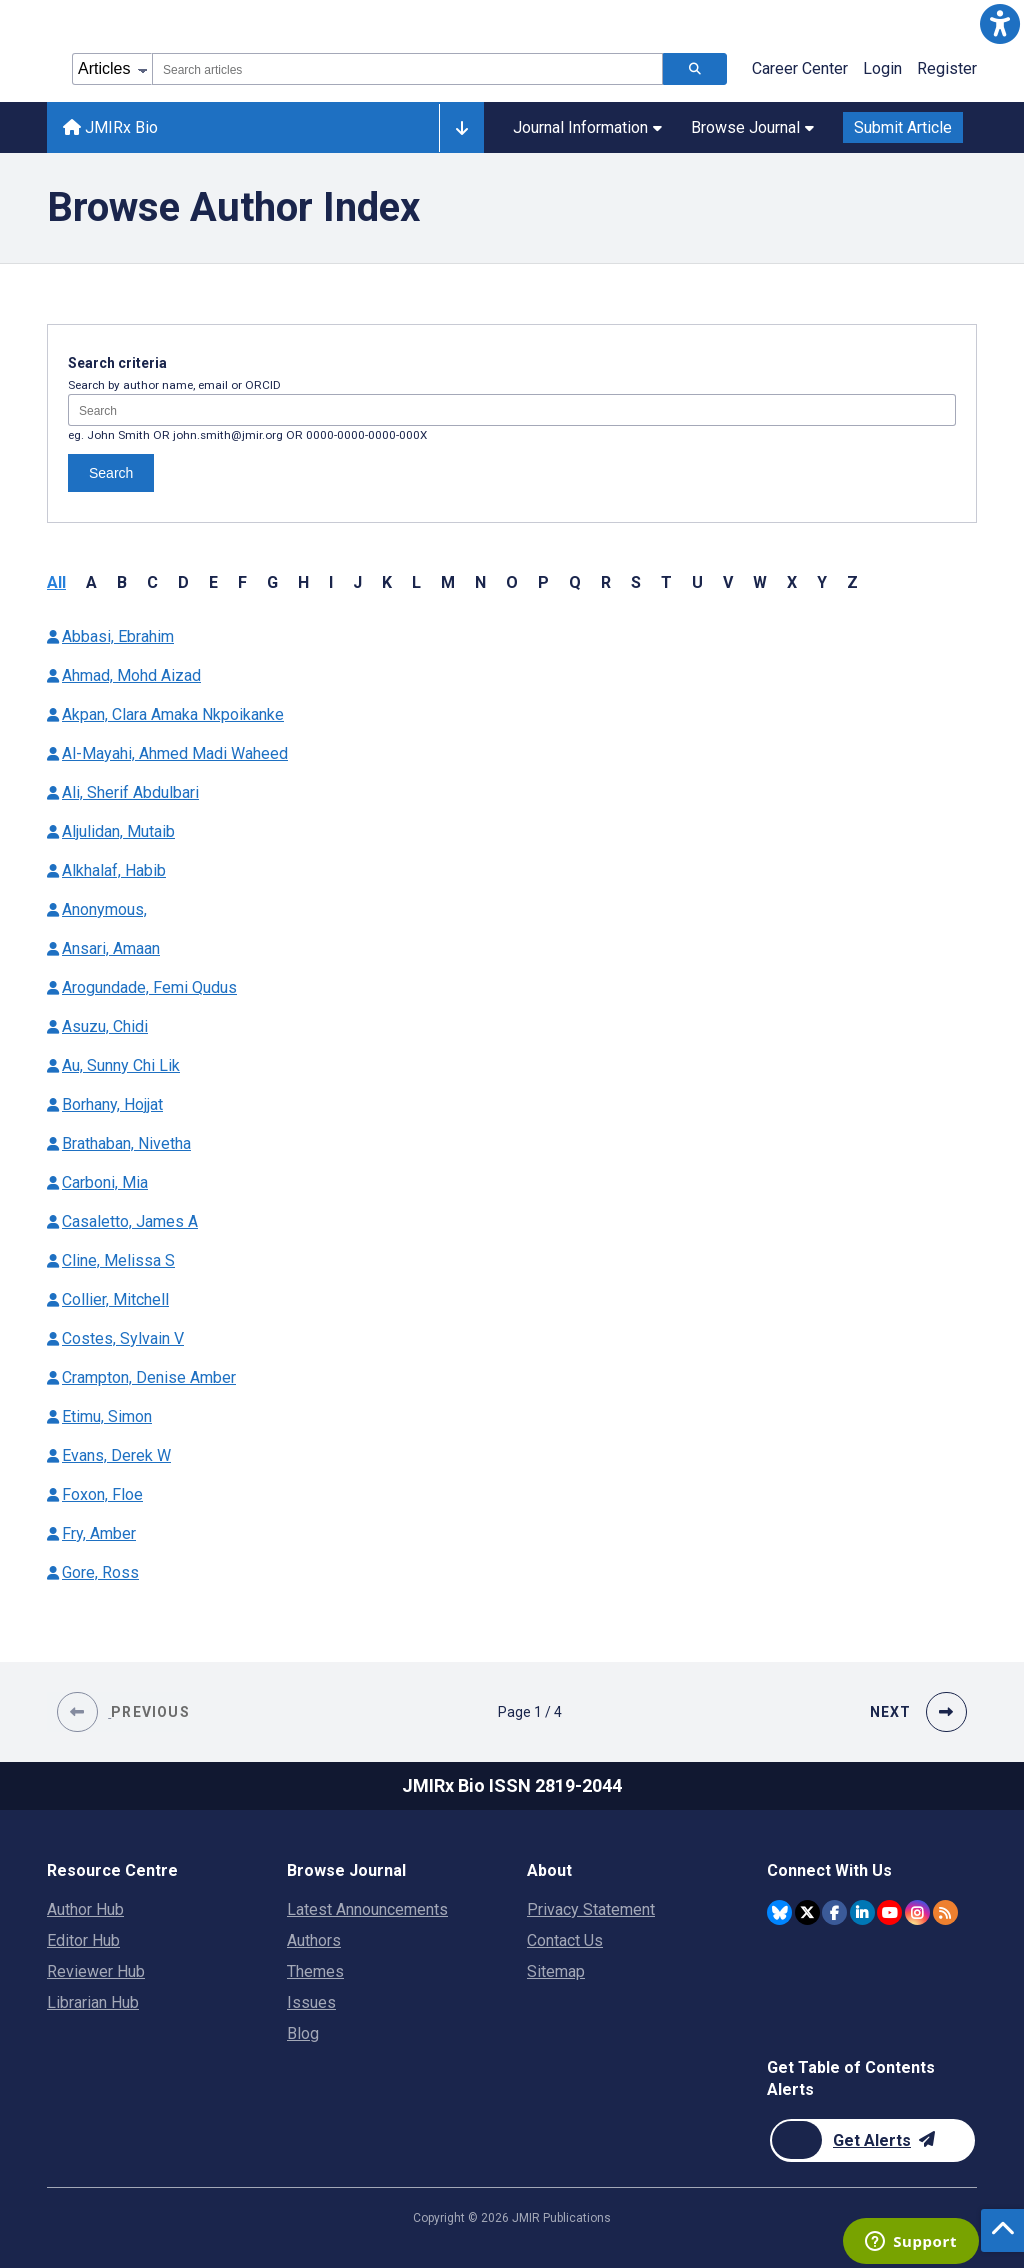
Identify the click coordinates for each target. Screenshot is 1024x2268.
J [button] (357, 582)
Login (882, 68)
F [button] (242, 582)
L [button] (416, 582)
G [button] (272, 582)
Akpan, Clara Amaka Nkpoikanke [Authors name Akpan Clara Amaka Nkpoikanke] (173, 714)
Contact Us (565, 1940)
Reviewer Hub (96, 1971)
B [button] (122, 582)
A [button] (91, 582)
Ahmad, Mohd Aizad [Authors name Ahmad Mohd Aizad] (131, 675)
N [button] (480, 582)
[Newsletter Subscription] (872, 2140)
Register (947, 68)
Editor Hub (83, 1940)
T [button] (666, 582)
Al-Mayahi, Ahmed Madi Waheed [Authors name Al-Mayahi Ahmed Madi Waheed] (175, 753)
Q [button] (575, 582)
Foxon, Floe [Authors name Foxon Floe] (102, 1494)
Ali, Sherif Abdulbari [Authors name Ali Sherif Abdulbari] (130, 792)
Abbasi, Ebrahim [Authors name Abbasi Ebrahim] (118, 636)
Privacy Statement (591, 1909)
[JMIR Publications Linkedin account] (862, 1912)
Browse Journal (752, 127)
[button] (1000, 24)
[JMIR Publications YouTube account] (889, 1912)
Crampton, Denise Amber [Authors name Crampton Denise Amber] (149, 1377)
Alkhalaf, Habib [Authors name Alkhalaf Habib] (114, 870)
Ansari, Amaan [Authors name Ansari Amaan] (111, 948)
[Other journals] (461, 128)
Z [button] (852, 582)
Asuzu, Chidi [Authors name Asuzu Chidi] (105, 1026)
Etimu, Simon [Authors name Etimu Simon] (107, 1416)
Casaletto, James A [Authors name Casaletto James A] (130, 1221)
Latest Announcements (367, 1909)
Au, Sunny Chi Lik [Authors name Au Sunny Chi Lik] (121, 1065)
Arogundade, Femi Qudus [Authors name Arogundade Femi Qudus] (149, 987)
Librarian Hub (93, 2002)
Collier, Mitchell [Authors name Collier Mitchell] (115, 1299)
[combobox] (407, 69)
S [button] (636, 582)
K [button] (387, 582)
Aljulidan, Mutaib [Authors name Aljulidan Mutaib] (118, 831)
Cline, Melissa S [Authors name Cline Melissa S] (118, 1260)
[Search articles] (695, 69)
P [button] (543, 582)
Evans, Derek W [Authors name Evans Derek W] (116, 1455)
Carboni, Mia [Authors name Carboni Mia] (105, 1182)
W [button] (760, 582)
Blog (303, 2033)
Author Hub (85, 1909)
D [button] (183, 582)
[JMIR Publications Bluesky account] (779, 1912)
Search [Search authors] (111, 473)
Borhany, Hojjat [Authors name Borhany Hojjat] (112, 1104)
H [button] (303, 582)
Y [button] (822, 582)
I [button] (331, 582)
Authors (314, 1940)
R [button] (606, 582)
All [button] (56, 582)
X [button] (792, 582)
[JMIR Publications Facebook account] (834, 1912)
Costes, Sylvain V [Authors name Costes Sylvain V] (123, 1338)
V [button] (728, 582)
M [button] (448, 582)
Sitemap (556, 1971)
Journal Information (587, 127)
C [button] (152, 582)
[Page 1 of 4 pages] (530, 1712)
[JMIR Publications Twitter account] (807, 1912)
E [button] (213, 582)
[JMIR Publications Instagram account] (917, 1912)
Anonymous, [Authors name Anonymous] (104, 909)
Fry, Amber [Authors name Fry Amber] (99, 1533)
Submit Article (903, 127)
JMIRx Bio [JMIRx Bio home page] (110, 127)
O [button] (512, 582)
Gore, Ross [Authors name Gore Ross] (100, 1572)
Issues (311, 2002)
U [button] (697, 582)
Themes (315, 1971)
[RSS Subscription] (945, 1912)
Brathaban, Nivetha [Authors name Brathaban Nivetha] (126, 1143)
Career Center (800, 68)
